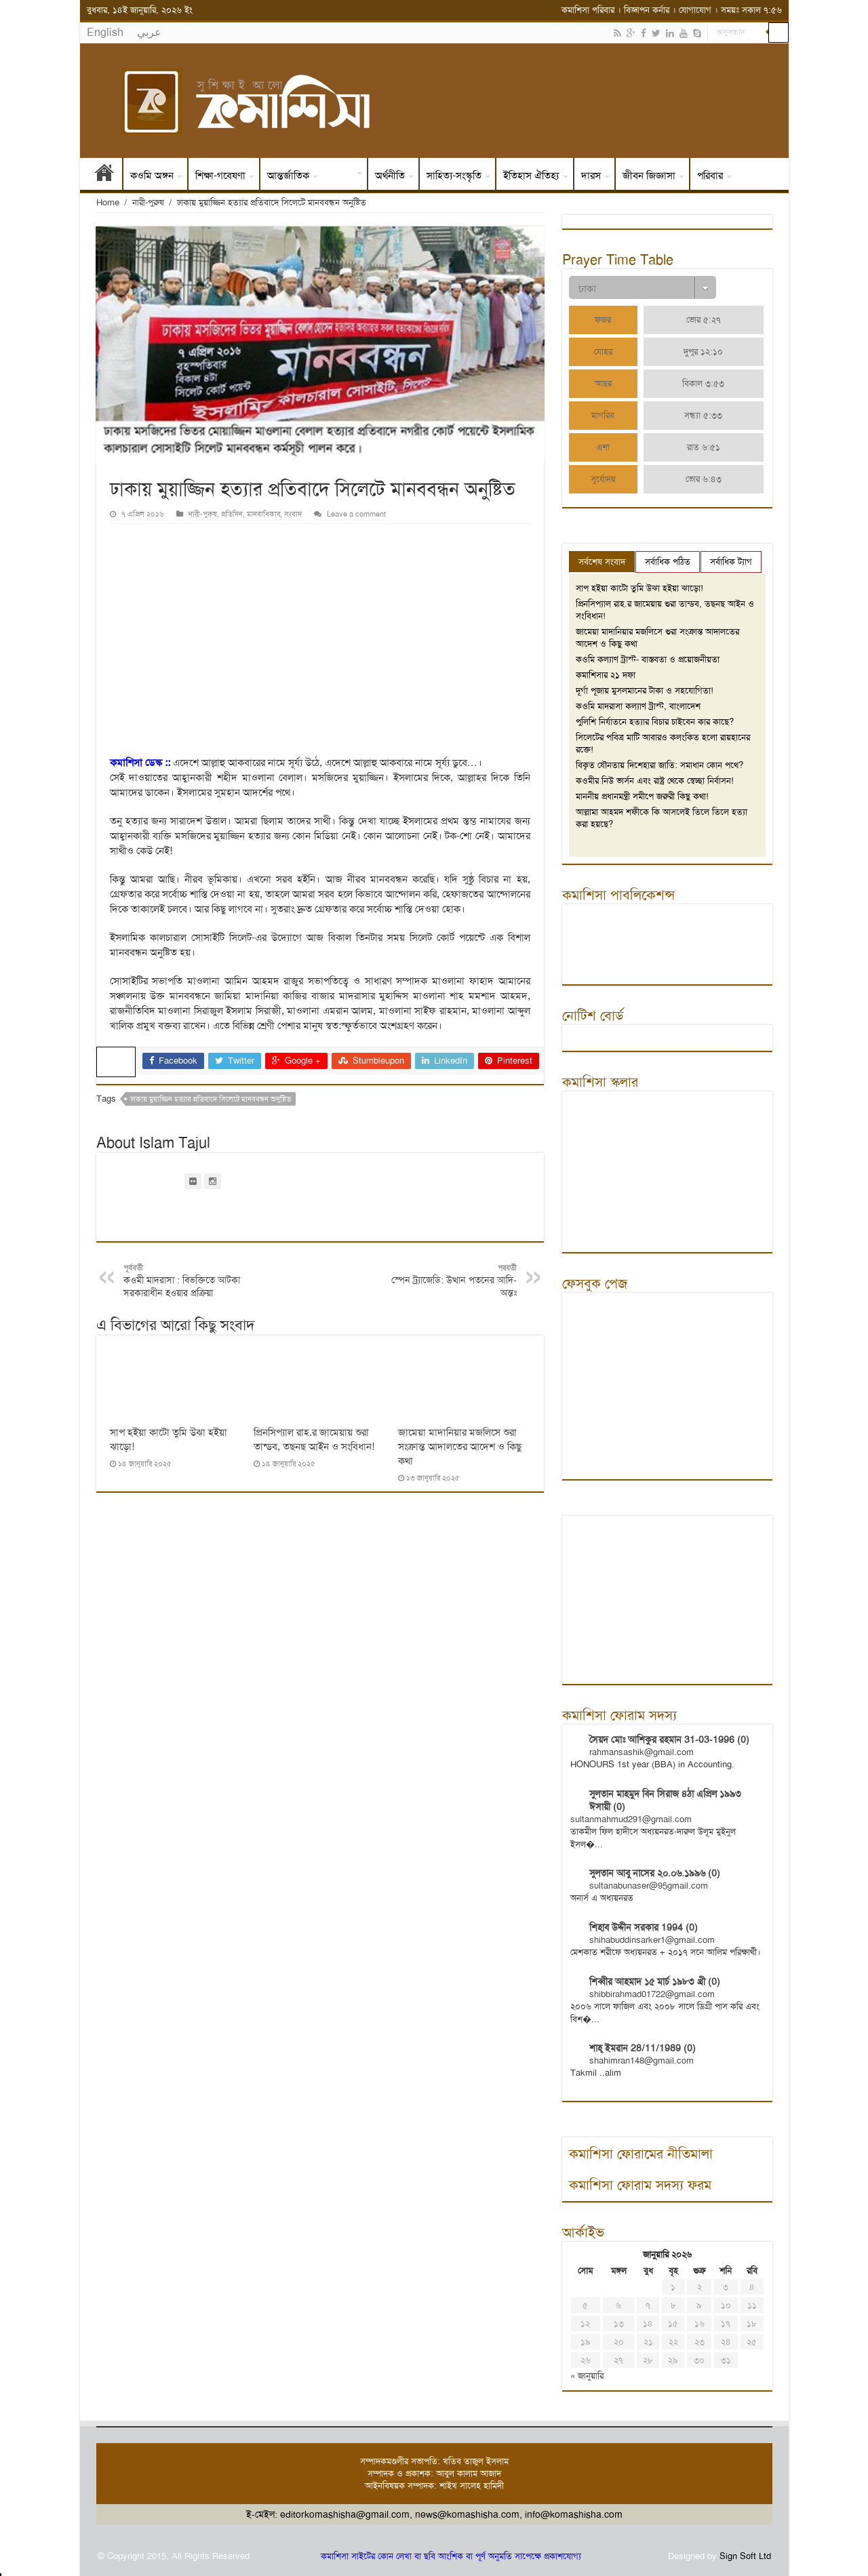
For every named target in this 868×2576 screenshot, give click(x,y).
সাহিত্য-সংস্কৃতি (454, 175)
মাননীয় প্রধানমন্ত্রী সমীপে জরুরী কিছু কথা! (642, 796)
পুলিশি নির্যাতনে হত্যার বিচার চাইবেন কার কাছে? (655, 721)
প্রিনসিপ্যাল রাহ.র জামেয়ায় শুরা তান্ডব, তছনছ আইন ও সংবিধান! (314, 1439)
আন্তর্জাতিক (288, 175)
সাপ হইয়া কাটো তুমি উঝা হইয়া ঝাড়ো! (639, 588)
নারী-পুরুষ (148, 202)
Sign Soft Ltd (745, 2556)
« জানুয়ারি (587, 2375)
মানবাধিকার (263, 514)
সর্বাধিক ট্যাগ (731, 561)
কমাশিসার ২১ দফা (605, 675)
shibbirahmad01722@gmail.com (652, 1994)
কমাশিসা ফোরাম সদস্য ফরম (640, 2185)
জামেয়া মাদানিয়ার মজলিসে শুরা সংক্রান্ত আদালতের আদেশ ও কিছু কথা (459, 1447)
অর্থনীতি (390, 175)
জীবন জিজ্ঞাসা (649, 175)
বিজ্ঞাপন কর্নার (646, 10)
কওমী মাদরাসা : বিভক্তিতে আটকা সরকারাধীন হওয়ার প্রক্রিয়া (192, 1281)
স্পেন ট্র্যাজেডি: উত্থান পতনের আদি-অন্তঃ (447, 1281)
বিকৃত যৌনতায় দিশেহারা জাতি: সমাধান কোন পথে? (659, 765)
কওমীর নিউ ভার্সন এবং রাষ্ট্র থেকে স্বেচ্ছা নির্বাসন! (655, 780)
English (105, 32)
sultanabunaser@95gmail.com (648, 1885)
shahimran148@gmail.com (641, 2060)
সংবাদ (341, 175)
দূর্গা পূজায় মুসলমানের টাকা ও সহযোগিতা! (644, 690)
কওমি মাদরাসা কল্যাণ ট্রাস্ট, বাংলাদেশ (638, 706)
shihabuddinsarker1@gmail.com (652, 1940)
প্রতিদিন (232, 514)
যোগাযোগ (695, 10)
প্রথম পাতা (104, 175)
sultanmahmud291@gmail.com (631, 1819)
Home (107, 202)
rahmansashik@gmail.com (641, 1752)
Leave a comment (356, 514)
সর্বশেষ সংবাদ (601, 561)
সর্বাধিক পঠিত (667, 561)
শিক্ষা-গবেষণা (220, 175)
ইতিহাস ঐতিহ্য (531, 175)
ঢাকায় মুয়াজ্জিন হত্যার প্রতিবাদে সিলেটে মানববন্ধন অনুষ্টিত (210, 1099)
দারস (591, 175)
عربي (149, 32)
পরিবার (710, 175)
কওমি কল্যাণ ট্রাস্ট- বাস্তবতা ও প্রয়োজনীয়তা (647, 659)
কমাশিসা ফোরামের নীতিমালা (641, 2153)
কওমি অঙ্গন (152, 175)
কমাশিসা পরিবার (587, 10)
